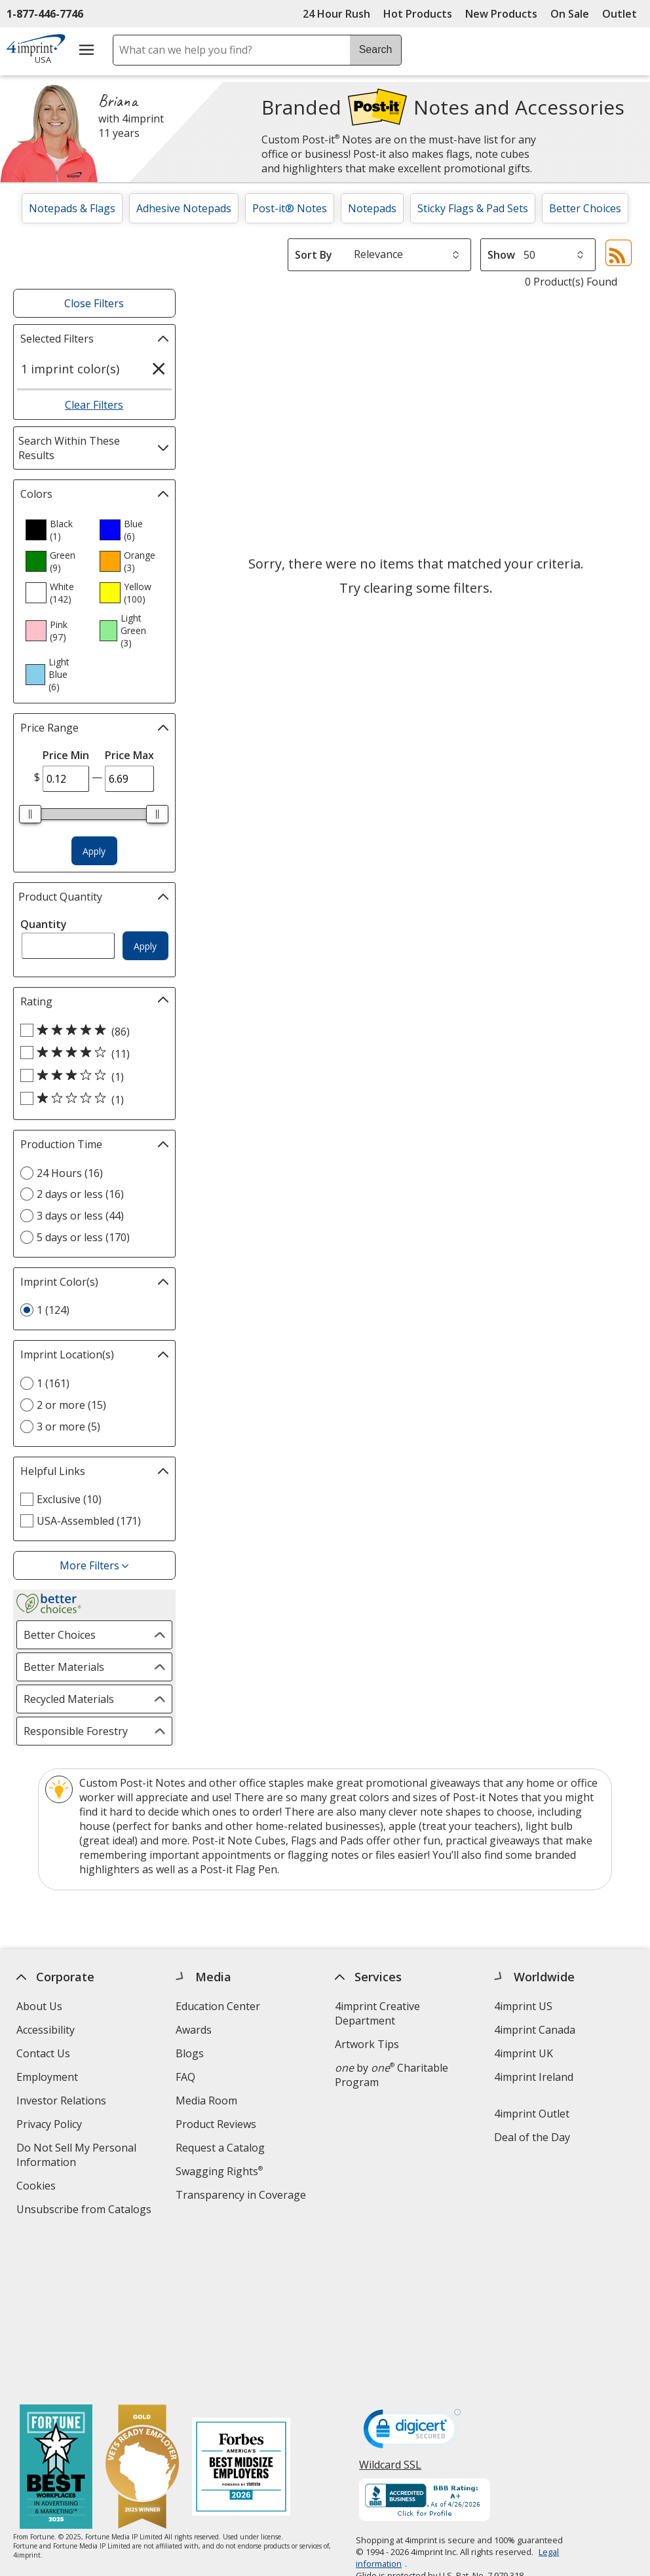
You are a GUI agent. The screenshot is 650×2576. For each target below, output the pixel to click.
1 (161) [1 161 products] (53, 1383)
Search (375, 49)
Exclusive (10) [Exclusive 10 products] (69, 1499)
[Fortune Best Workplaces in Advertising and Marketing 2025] (56, 2311)
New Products (501, 14)
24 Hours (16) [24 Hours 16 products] (70, 1173)
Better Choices (585, 208)
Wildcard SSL (390, 2312)
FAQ (185, 2077)
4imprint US (523, 2006)
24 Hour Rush (336, 14)
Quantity (43, 924)
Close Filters (94, 303)
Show (501, 255)
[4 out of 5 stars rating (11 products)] (91, 1053)
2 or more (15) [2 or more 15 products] (71, 1404)
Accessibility (45, 2030)
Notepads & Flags (72, 208)
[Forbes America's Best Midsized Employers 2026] (241, 2311)
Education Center (218, 2006)
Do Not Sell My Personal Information (76, 2156)
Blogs (190, 2053)
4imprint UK (523, 2053)
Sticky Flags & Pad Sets (472, 208)
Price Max (129, 755)
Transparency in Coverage (242, 2196)
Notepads (372, 208)
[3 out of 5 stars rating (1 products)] (91, 1076)
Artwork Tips (367, 2044)
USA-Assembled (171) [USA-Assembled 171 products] (89, 1520)
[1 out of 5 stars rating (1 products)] (91, 1099)
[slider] (31, 814)
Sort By (313, 255)
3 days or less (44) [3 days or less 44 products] (80, 1215)
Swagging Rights (219, 2171)
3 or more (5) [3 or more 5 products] (68, 1426)
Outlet (622, 14)
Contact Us (43, 2053)
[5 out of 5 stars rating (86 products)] (91, 1031)
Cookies (37, 2187)
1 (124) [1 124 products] (53, 1309)
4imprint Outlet (531, 2113)
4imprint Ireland (533, 2077)
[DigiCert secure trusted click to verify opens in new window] (412, 2275)
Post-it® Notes (289, 208)
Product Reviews (216, 2124)
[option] (57, 530)
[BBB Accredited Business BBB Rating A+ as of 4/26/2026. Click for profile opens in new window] (424, 2344)
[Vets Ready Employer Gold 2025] (142, 2311)
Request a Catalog (220, 2147)
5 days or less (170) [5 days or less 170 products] (83, 1237)
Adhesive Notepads (183, 208)
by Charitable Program (391, 2075)
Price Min (66, 755)
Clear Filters (94, 405)
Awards (194, 2030)
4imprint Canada (534, 2030)
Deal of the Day (532, 2137)
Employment (47, 2077)
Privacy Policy (50, 2126)
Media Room (206, 2100)
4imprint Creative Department (377, 2013)
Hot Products (417, 14)
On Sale (569, 14)
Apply (94, 851)
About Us (39, 2006)
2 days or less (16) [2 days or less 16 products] (80, 1194)
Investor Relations (62, 2102)
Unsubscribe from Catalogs (85, 2211)
